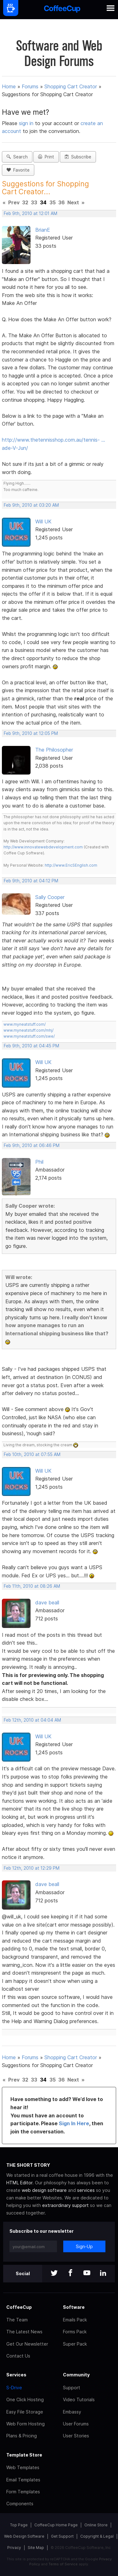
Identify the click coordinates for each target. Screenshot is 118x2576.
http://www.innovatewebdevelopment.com (43, 847)
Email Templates (23, 2479)
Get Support (62, 2536)
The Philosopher (54, 750)
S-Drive (14, 2387)
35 (52, 202)
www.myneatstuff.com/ (24, 1024)
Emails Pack (75, 2319)
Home (9, 86)
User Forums (76, 2423)
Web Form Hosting (25, 2423)
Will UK (43, 521)
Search (17, 156)
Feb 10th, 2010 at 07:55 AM (32, 1454)
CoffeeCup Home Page (56, 2525)
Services (16, 2374)
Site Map (36, 2547)
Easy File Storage (24, 2411)
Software (74, 2307)
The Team (17, 2319)
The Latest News (24, 2331)
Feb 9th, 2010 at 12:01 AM (30, 213)
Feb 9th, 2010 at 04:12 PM (31, 880)
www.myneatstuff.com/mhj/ (28, 1030)
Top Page (19, 2525)
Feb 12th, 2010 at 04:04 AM (32, 1720)
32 (25, 202)
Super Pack (75, 2344)
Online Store (96, 2525)
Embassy (72, 2411)
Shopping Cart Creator (70, 86)
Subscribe (78, 156)
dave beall (47, 1602)
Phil (39, 1162)
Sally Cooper (50, 897)
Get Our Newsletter (27, 2344)
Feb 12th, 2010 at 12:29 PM (31, 1868)
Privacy (14, 2547)
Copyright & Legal (97, 2536)
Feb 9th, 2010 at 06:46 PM (31, 1145)
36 (61, 202)
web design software (44, 2190)
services (86, 2190)
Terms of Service (63, 2564)
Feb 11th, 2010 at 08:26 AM (32, 1586)
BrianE (42, 230)
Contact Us (18, 2355)
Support (71, 2387)
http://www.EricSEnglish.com (71, 865)
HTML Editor (19, 2182)
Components (19, 2503)
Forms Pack (75, 2331)
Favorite (18, 170)
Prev (14, 202)
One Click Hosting (25, 2399)
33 (34, 202)
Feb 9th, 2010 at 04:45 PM (31, 1045)
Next (73, 202)
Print (46, 156)
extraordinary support (65, 2205)
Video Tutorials (79, 2399)
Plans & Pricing (21, 2435)
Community (76, 2374)
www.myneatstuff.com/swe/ (29, 1036)
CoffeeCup (19, 2307)
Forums (30, 86)
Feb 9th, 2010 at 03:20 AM (31, 505)
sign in (27, 123)
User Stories (76, 2435)
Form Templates (23, 2491)
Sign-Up (84, 2246)
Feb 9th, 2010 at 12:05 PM (31, 733)
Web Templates (22, 2467)
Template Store (24, 2454)
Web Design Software (24, 2536)
